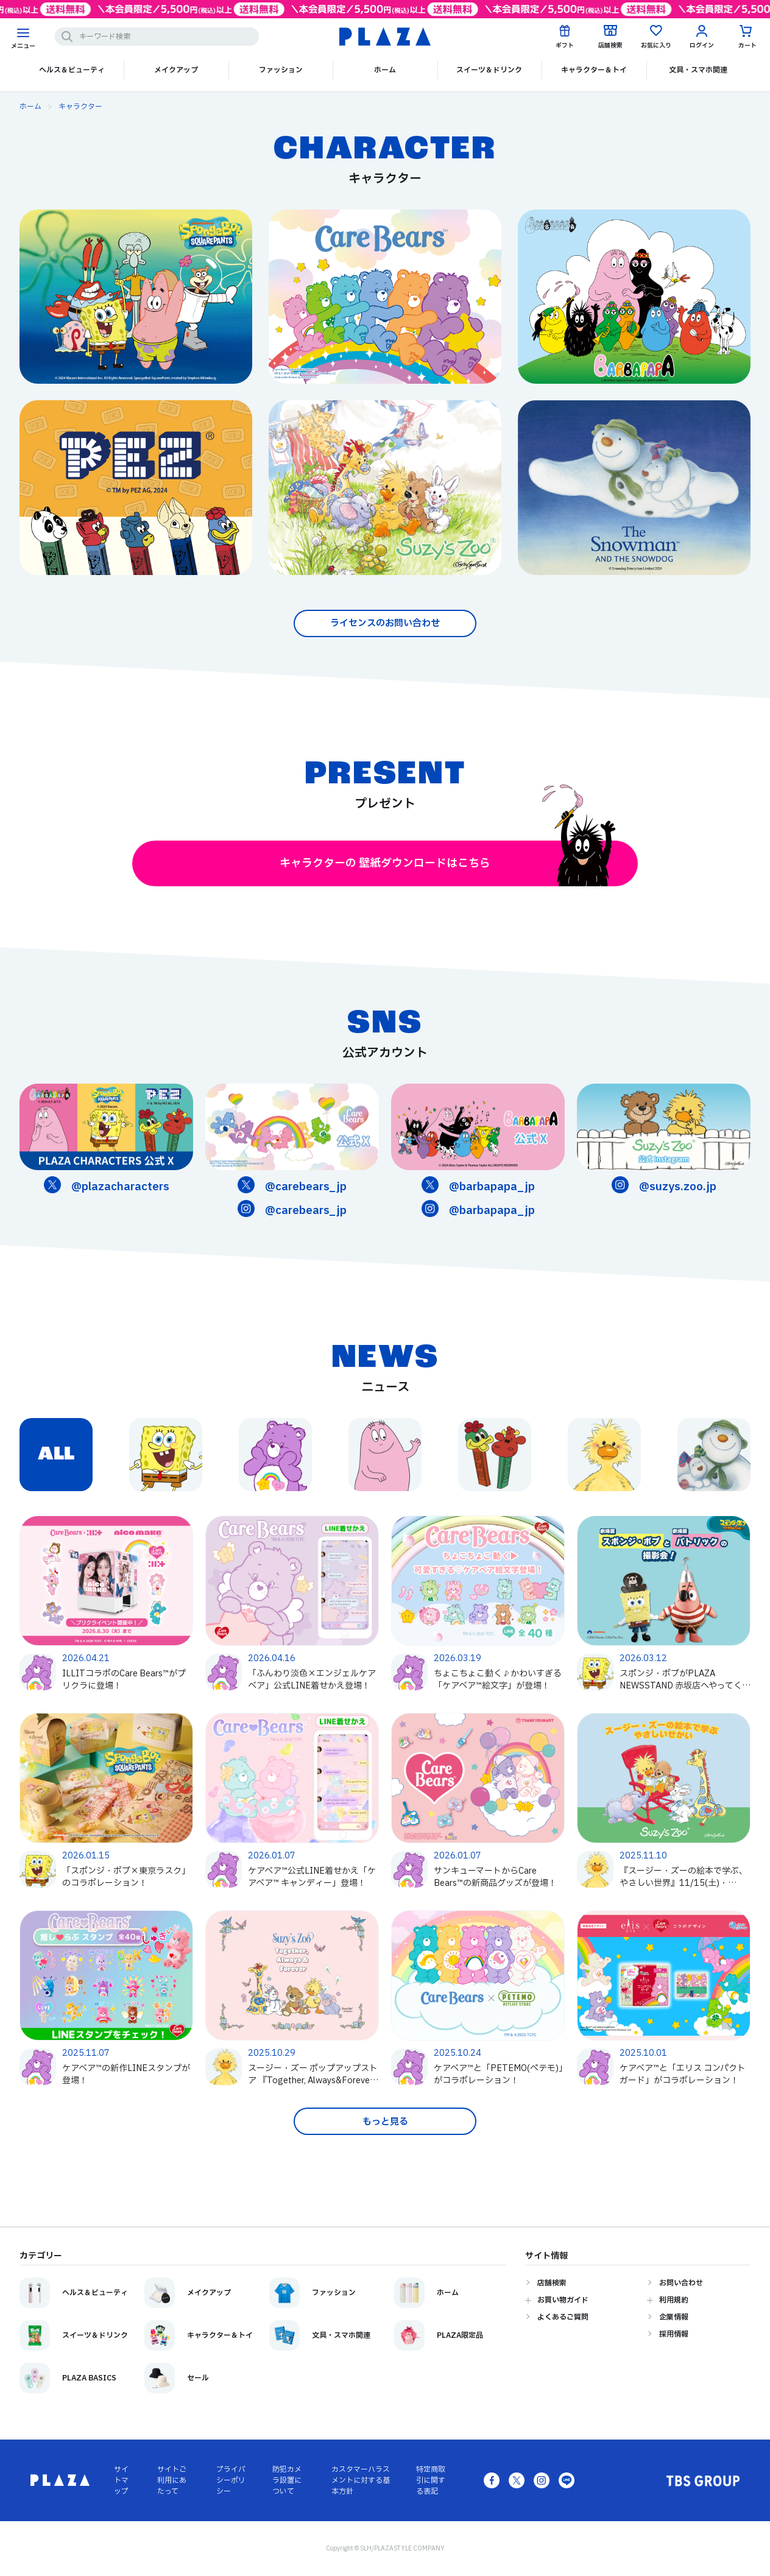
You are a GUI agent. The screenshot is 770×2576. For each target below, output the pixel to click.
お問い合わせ (681, 2283)
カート (747, 45)
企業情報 (673, 2317)
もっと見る (385, 2122)
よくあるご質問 (562, 2317)
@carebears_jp (306, 1187)
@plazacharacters (120, 1187)
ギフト (565, 45)
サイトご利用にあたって (171, 2480)
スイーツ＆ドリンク (489, 70)
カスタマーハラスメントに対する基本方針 (360, 2480)
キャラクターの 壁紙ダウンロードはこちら (448, 863)
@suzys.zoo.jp (677, 1187)
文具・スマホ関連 (698, 70)
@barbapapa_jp (492, 1187)
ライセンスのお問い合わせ (385, 623)
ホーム (385, 70)
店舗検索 (610, 45)
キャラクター (80, 106)
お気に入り (656, 45)
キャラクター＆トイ (594, 70)
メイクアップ (176, 70)
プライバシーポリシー (230, 2480)
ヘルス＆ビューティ (72, 70)
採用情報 (673, 2334)
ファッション (281, 70)
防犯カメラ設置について (287, 2480)
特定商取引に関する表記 (430, 2480)
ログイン (702, 45)
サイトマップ (121, 2480)
